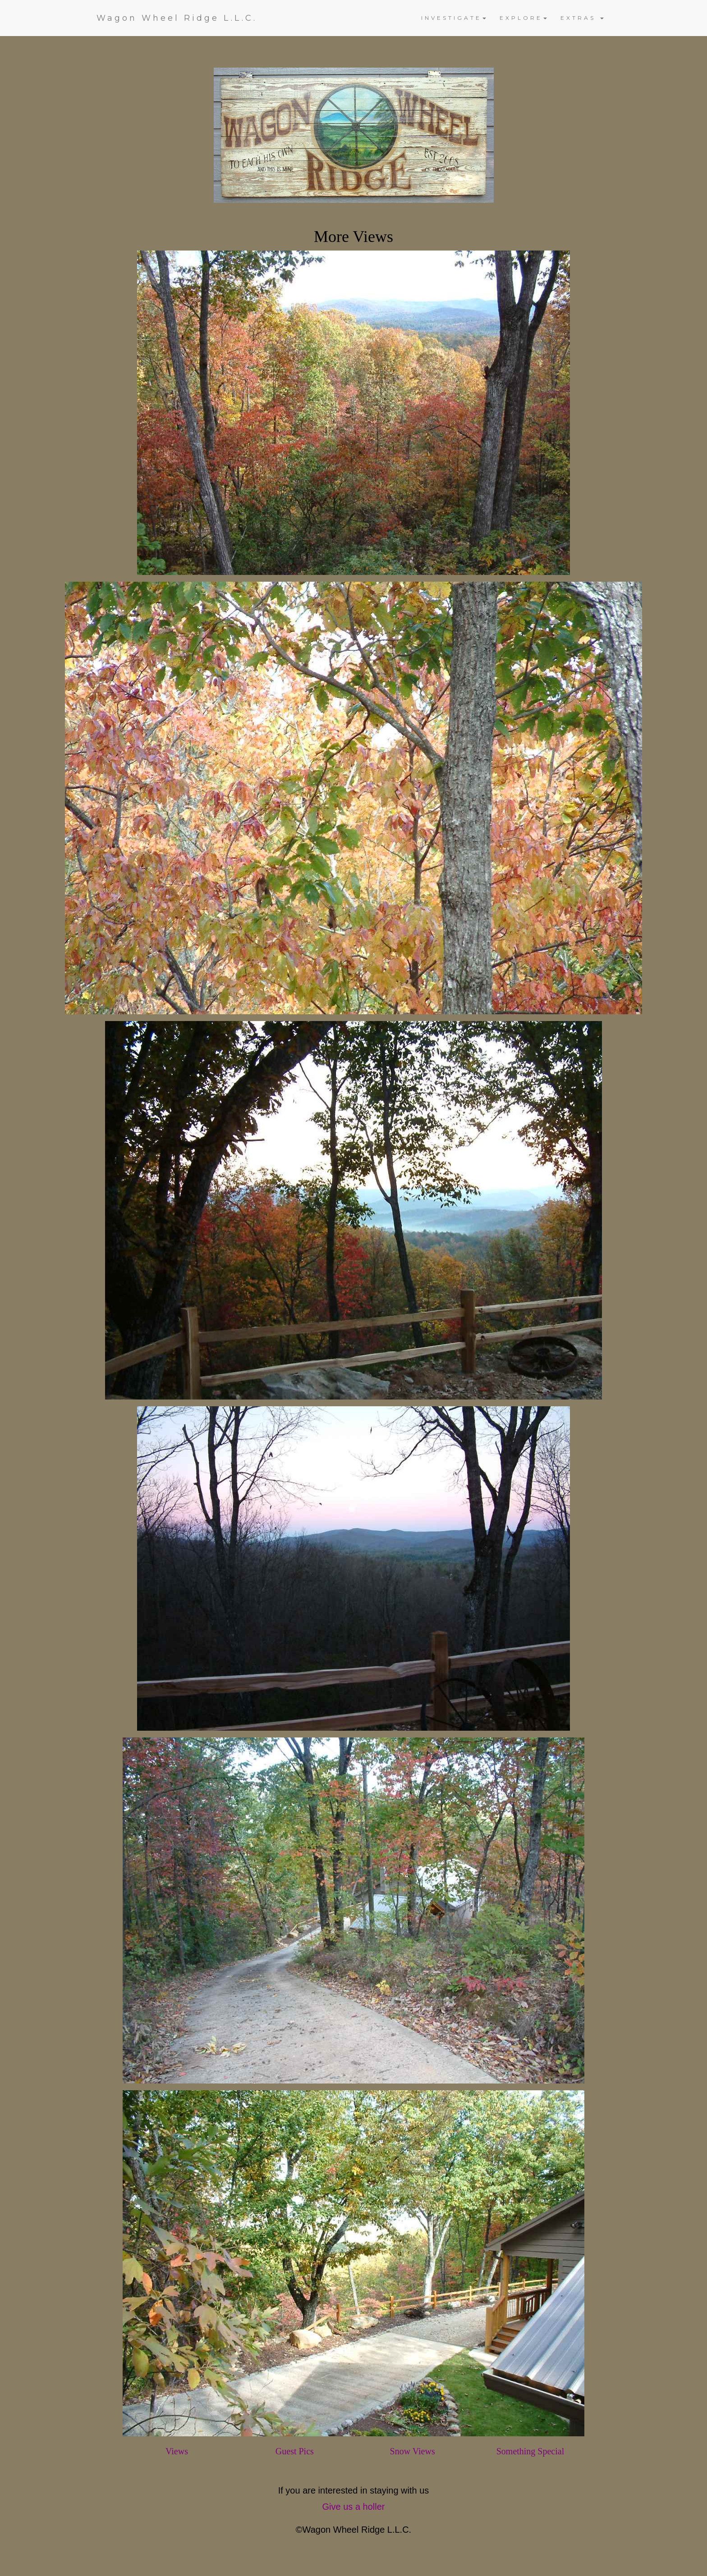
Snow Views (412, 2451)
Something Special (530, 2451)
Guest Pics (294, 2451)
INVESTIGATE (453, 17)
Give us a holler (353, 2507)
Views (176, 2451)
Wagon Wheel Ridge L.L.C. (176, 18)
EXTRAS (582, 17)
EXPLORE (523, 17)
